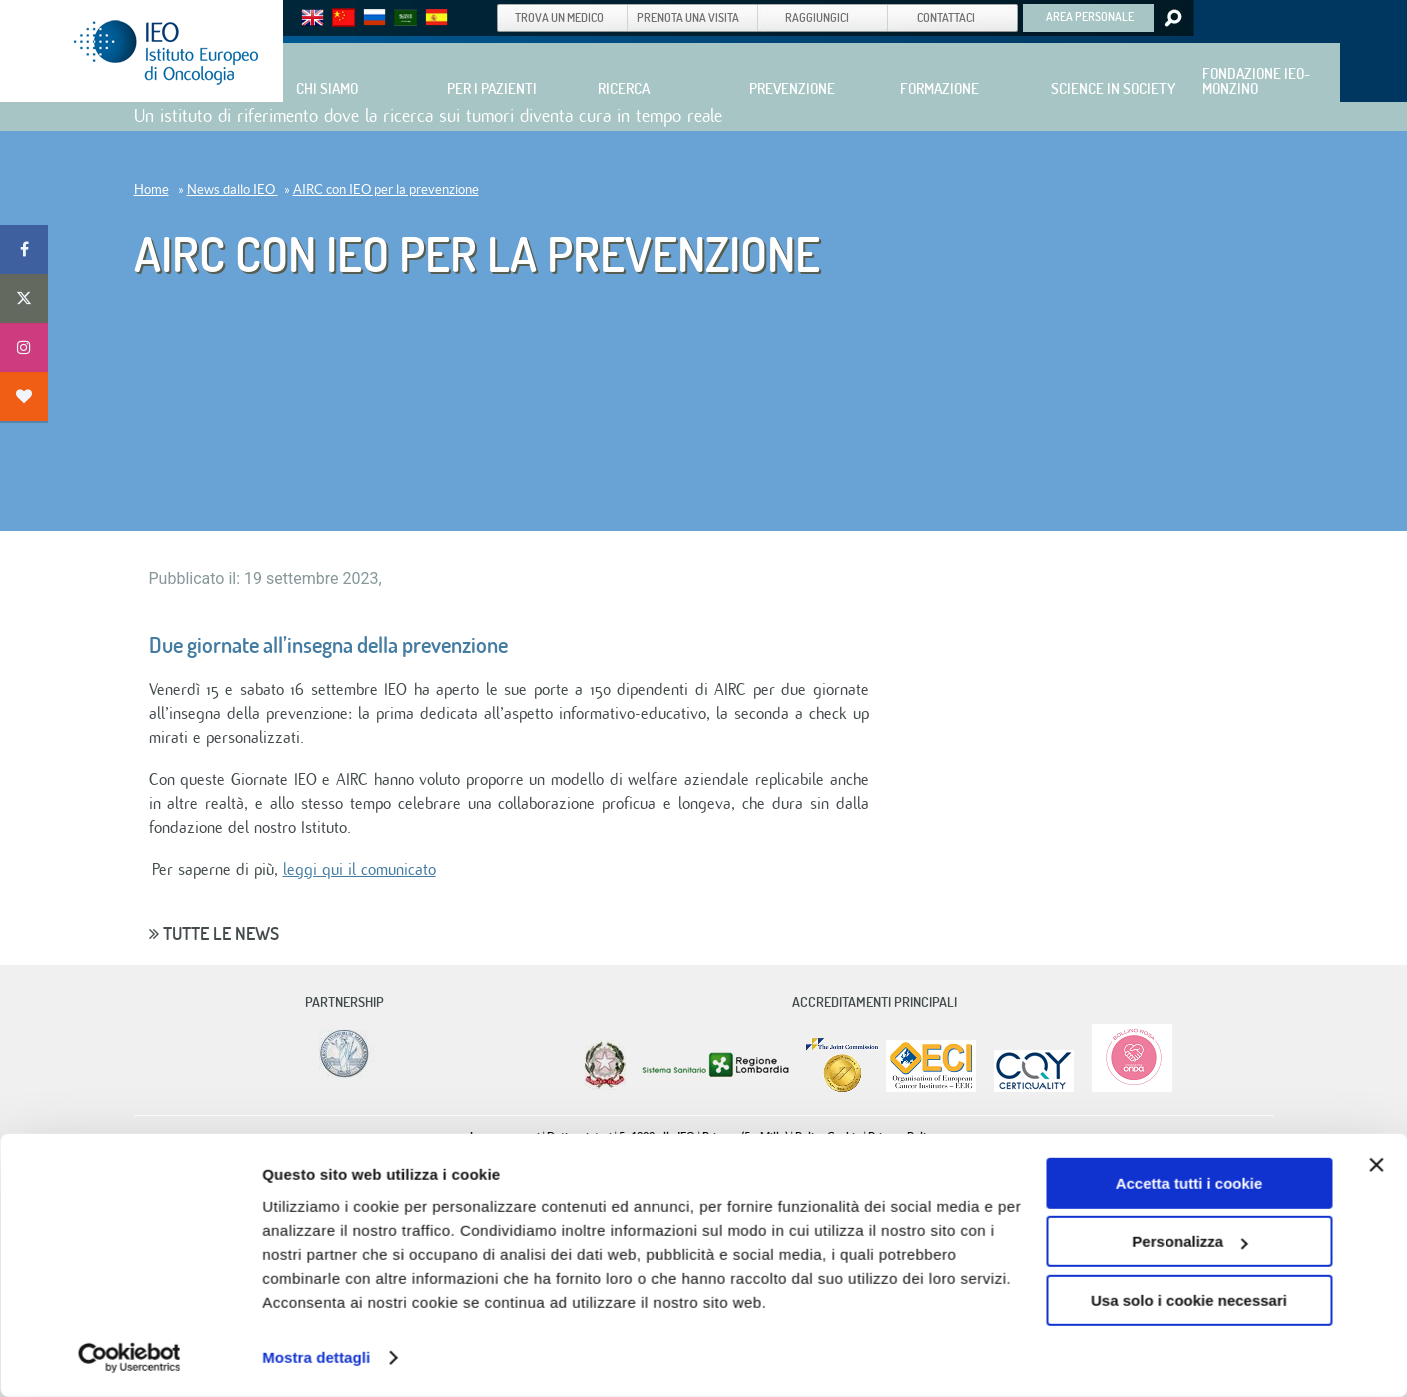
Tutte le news (214, 933)
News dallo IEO (232, 189)
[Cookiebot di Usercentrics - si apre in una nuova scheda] (129, 1358)
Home (151, 189)
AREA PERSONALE (1090, 16)
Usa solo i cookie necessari (1189, 1300)
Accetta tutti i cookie (1189, 1183)
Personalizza (1189, 1241)
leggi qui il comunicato (359, 870)
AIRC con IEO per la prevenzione (386, 189)
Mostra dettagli (316, 1357)
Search (1171, 18)
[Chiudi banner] (1376, 1165)
